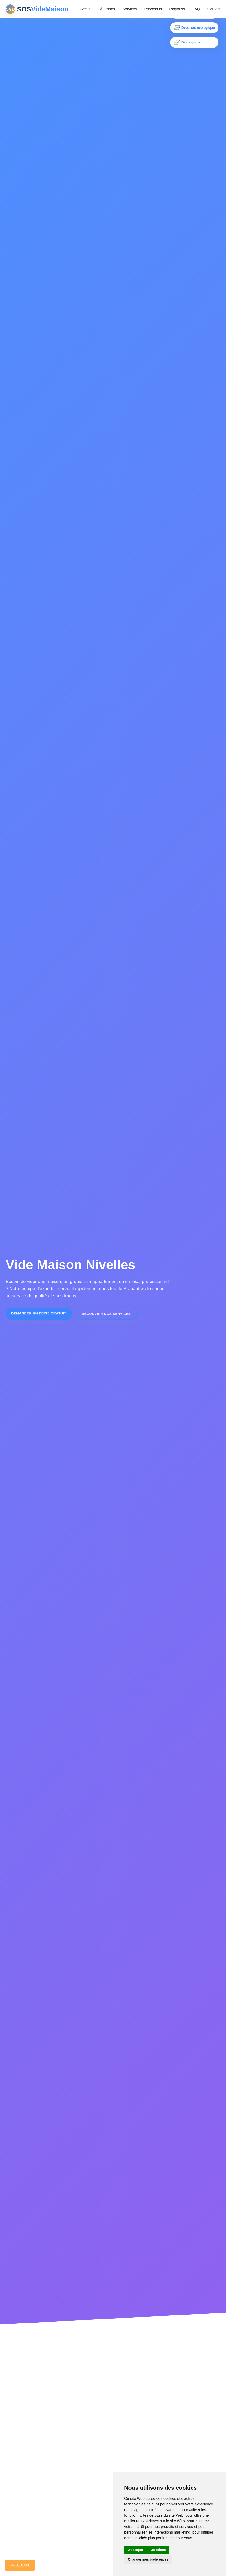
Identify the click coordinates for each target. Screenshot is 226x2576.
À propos (107, 9)
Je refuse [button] (158, 2550)
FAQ (196, 9)
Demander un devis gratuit (38, 1316)
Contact (213, 9)
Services (129, 9)
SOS (37, 9)
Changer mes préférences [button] (148, 2559)
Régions (176, 9)
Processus (153, 9)
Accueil (86, 9)
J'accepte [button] (135, 2550)
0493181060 (19, 2565)
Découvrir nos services (106, 1316)
